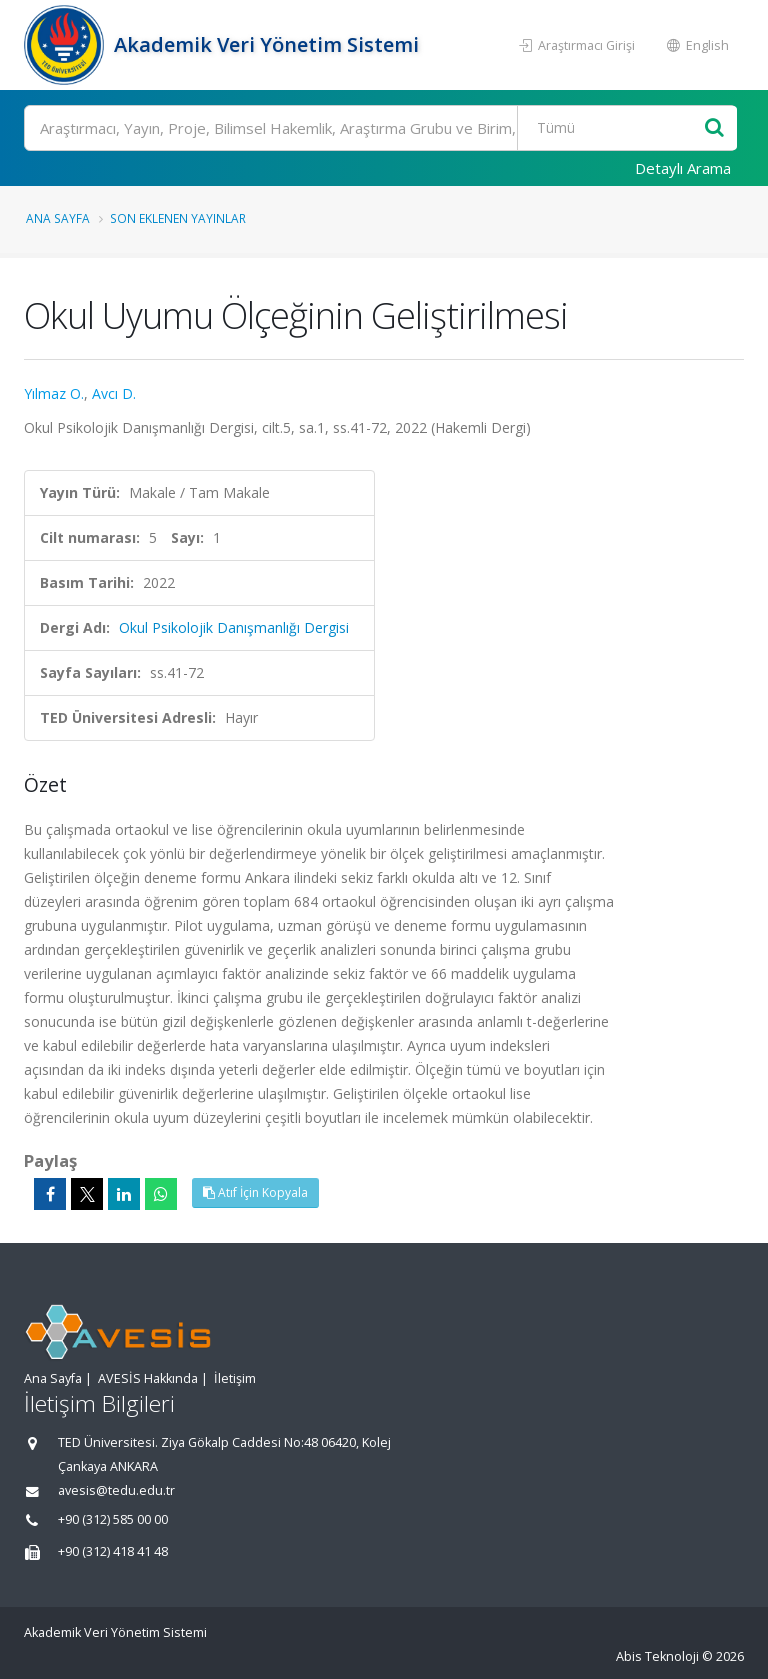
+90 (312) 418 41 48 (113, 1551)
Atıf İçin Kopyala (255, 1192)
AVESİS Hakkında (148, 1378)
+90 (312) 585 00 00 (113, 1519)
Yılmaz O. (54, 393)
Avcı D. (114, 393)
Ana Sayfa (58, 218)
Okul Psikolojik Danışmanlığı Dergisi (234, 627)
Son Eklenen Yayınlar (178, 218)
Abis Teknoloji (657, 1656)
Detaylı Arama (683, 168)
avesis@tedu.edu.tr (116, 1490)
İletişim (235, 1378)
